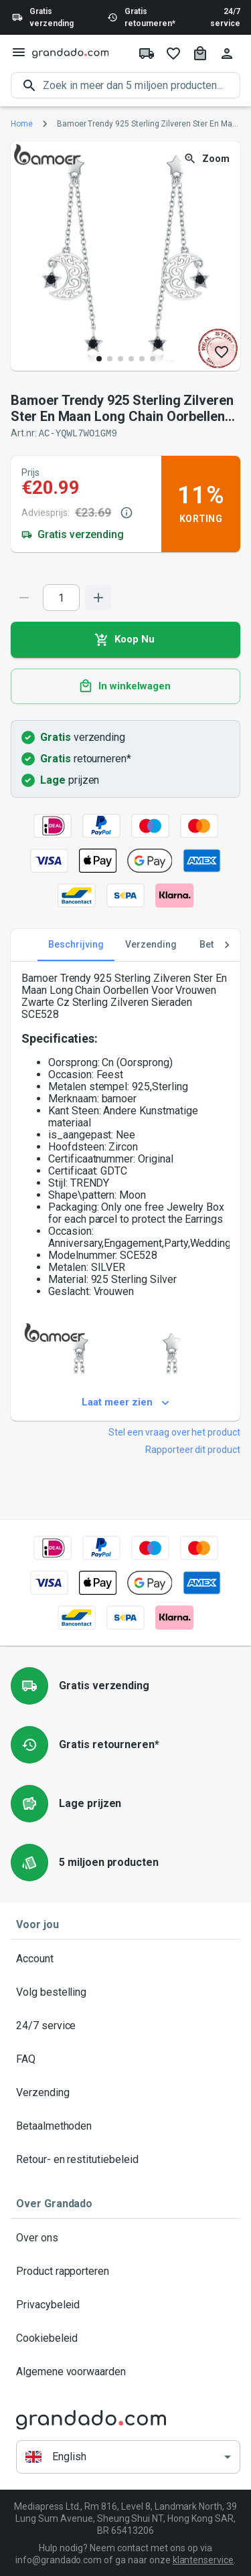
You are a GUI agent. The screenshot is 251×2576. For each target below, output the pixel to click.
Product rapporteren (125, 2271)
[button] (128, 2456)
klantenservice (203, 2559)
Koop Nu (125, 639)
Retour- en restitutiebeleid (125, 2159)
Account (125, 1958)
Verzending (125, 2092)
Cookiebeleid (125, 2337)
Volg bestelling (125, 1991)
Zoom (208, 159)
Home (22, 123)
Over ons (125, 2237)
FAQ (125, 2058)
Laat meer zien (125, 1402)
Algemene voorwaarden (125, 2371)
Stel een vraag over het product (174, 1431)
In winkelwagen (125, 686)
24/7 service (225, 17)
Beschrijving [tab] (75, 944)
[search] (141, 85)
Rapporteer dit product (192, 1449)
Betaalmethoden (125, 2125)
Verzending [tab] (150, 944)
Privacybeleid (125, 2304)
